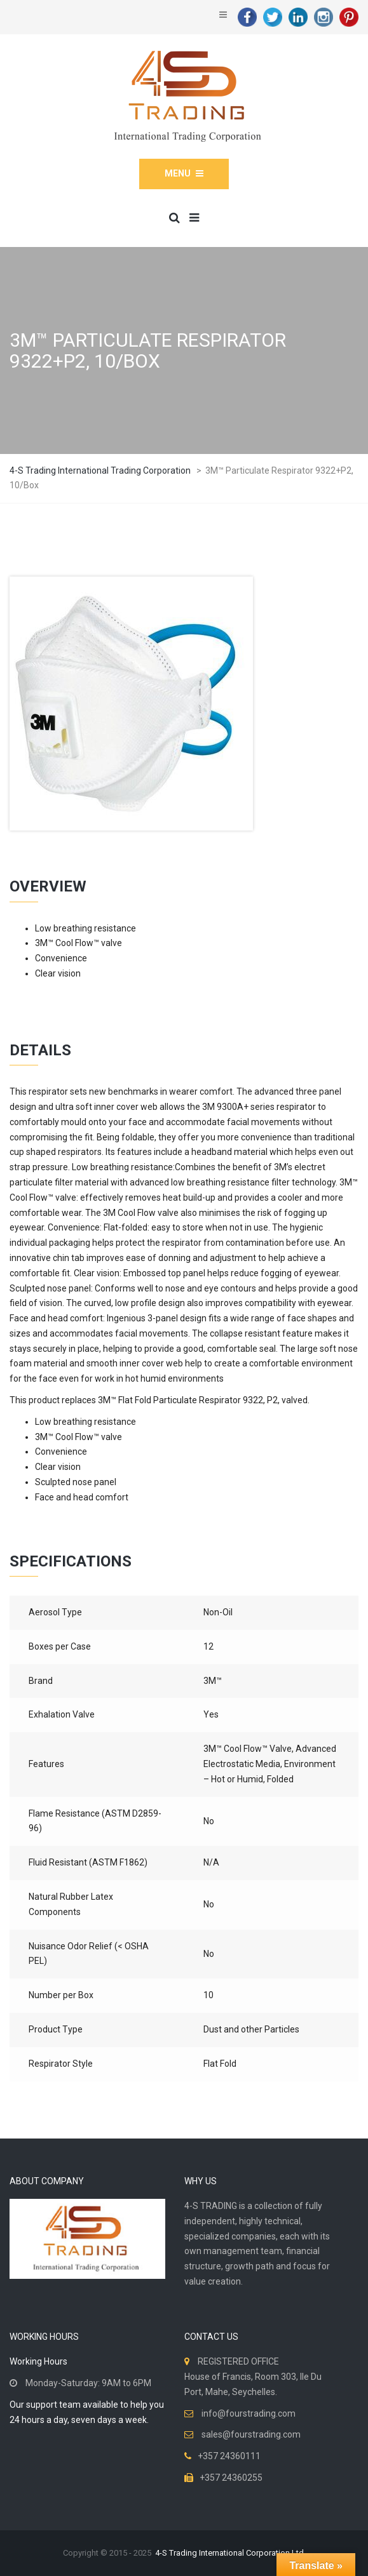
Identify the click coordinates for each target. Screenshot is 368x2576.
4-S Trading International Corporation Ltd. (230, 2553)
